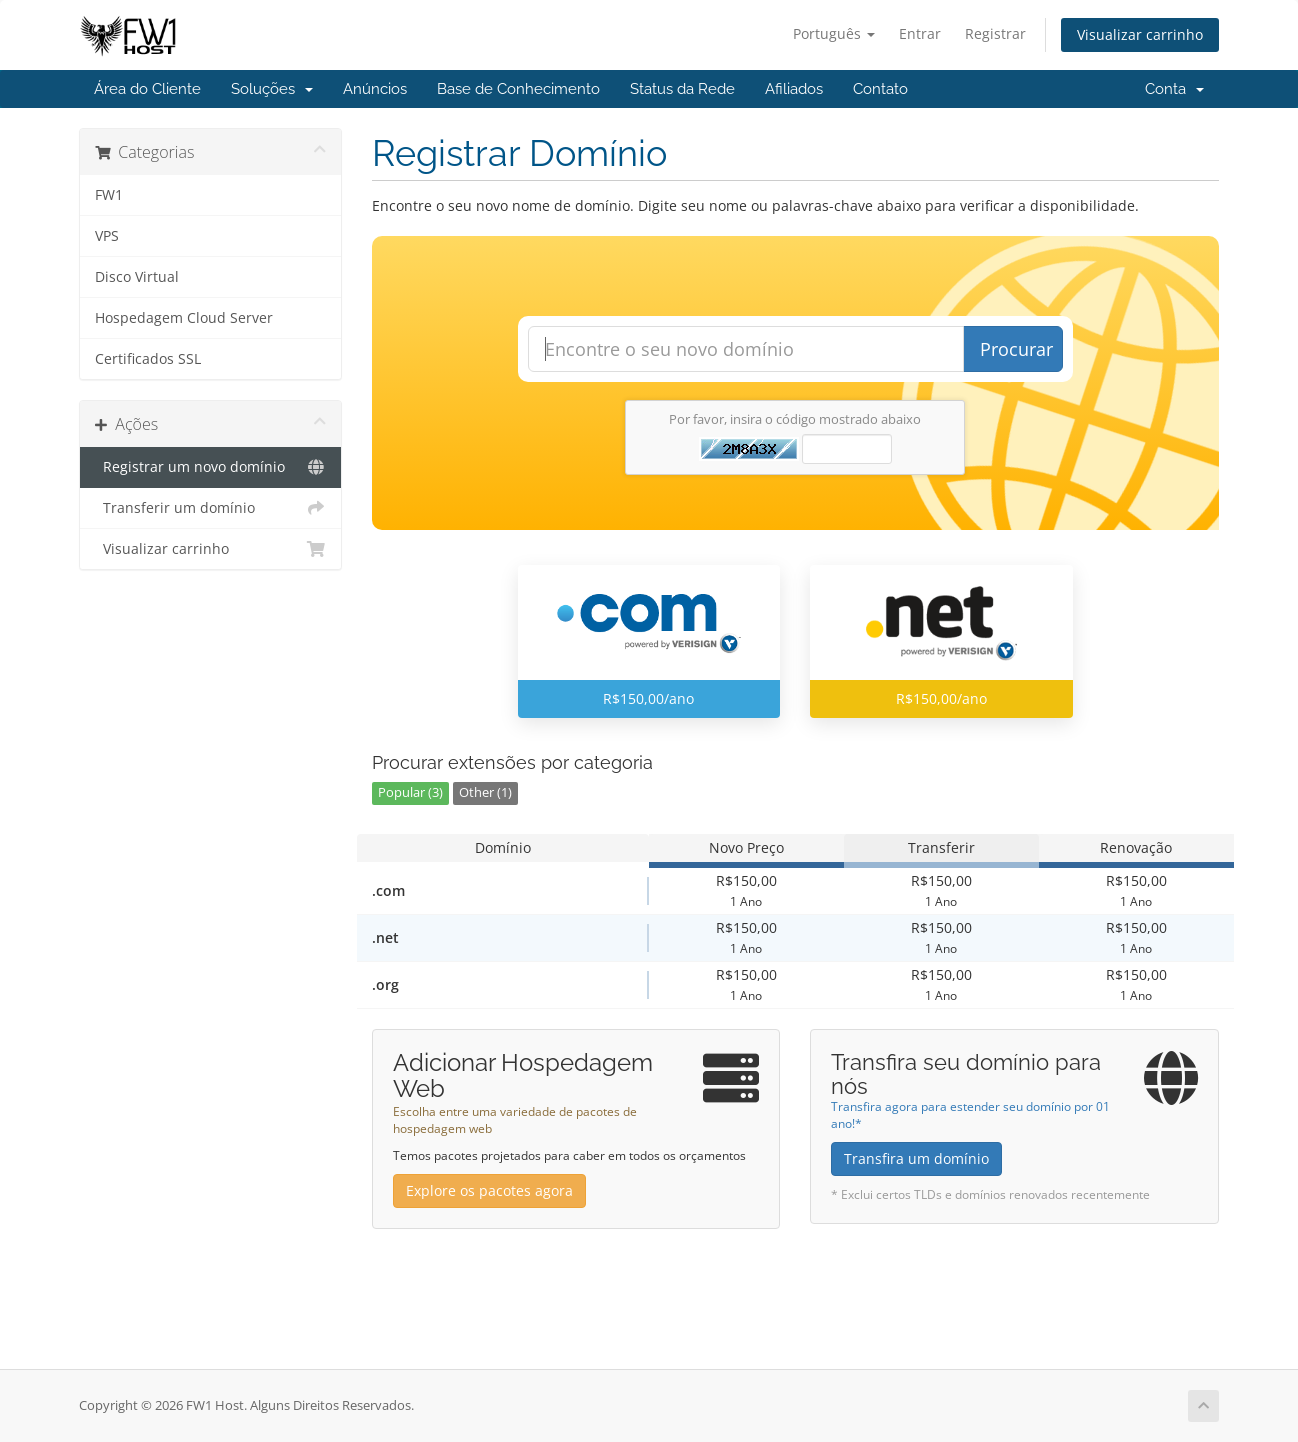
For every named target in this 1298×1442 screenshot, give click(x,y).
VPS (107, 236)
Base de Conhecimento (518, 89)
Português (834, 33)
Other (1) (485, 792)
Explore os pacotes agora (489, 1190)
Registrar (995, 33)
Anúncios (375, 89)
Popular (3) (410, 792)
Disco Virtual (137, 277)
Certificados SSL (148, 359)
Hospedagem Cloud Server (184, 318)
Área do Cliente (147, 89)
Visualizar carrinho (1140, 34)
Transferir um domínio (210, 508)
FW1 (109, 195)
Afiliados (794, 89)
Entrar (920, 33)
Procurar (1016, 349)
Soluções (272, 89)
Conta (1174, 89)
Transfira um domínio (916, 1158)
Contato (880, 89)
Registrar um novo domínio (210, 467)
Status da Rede (682, 89)
